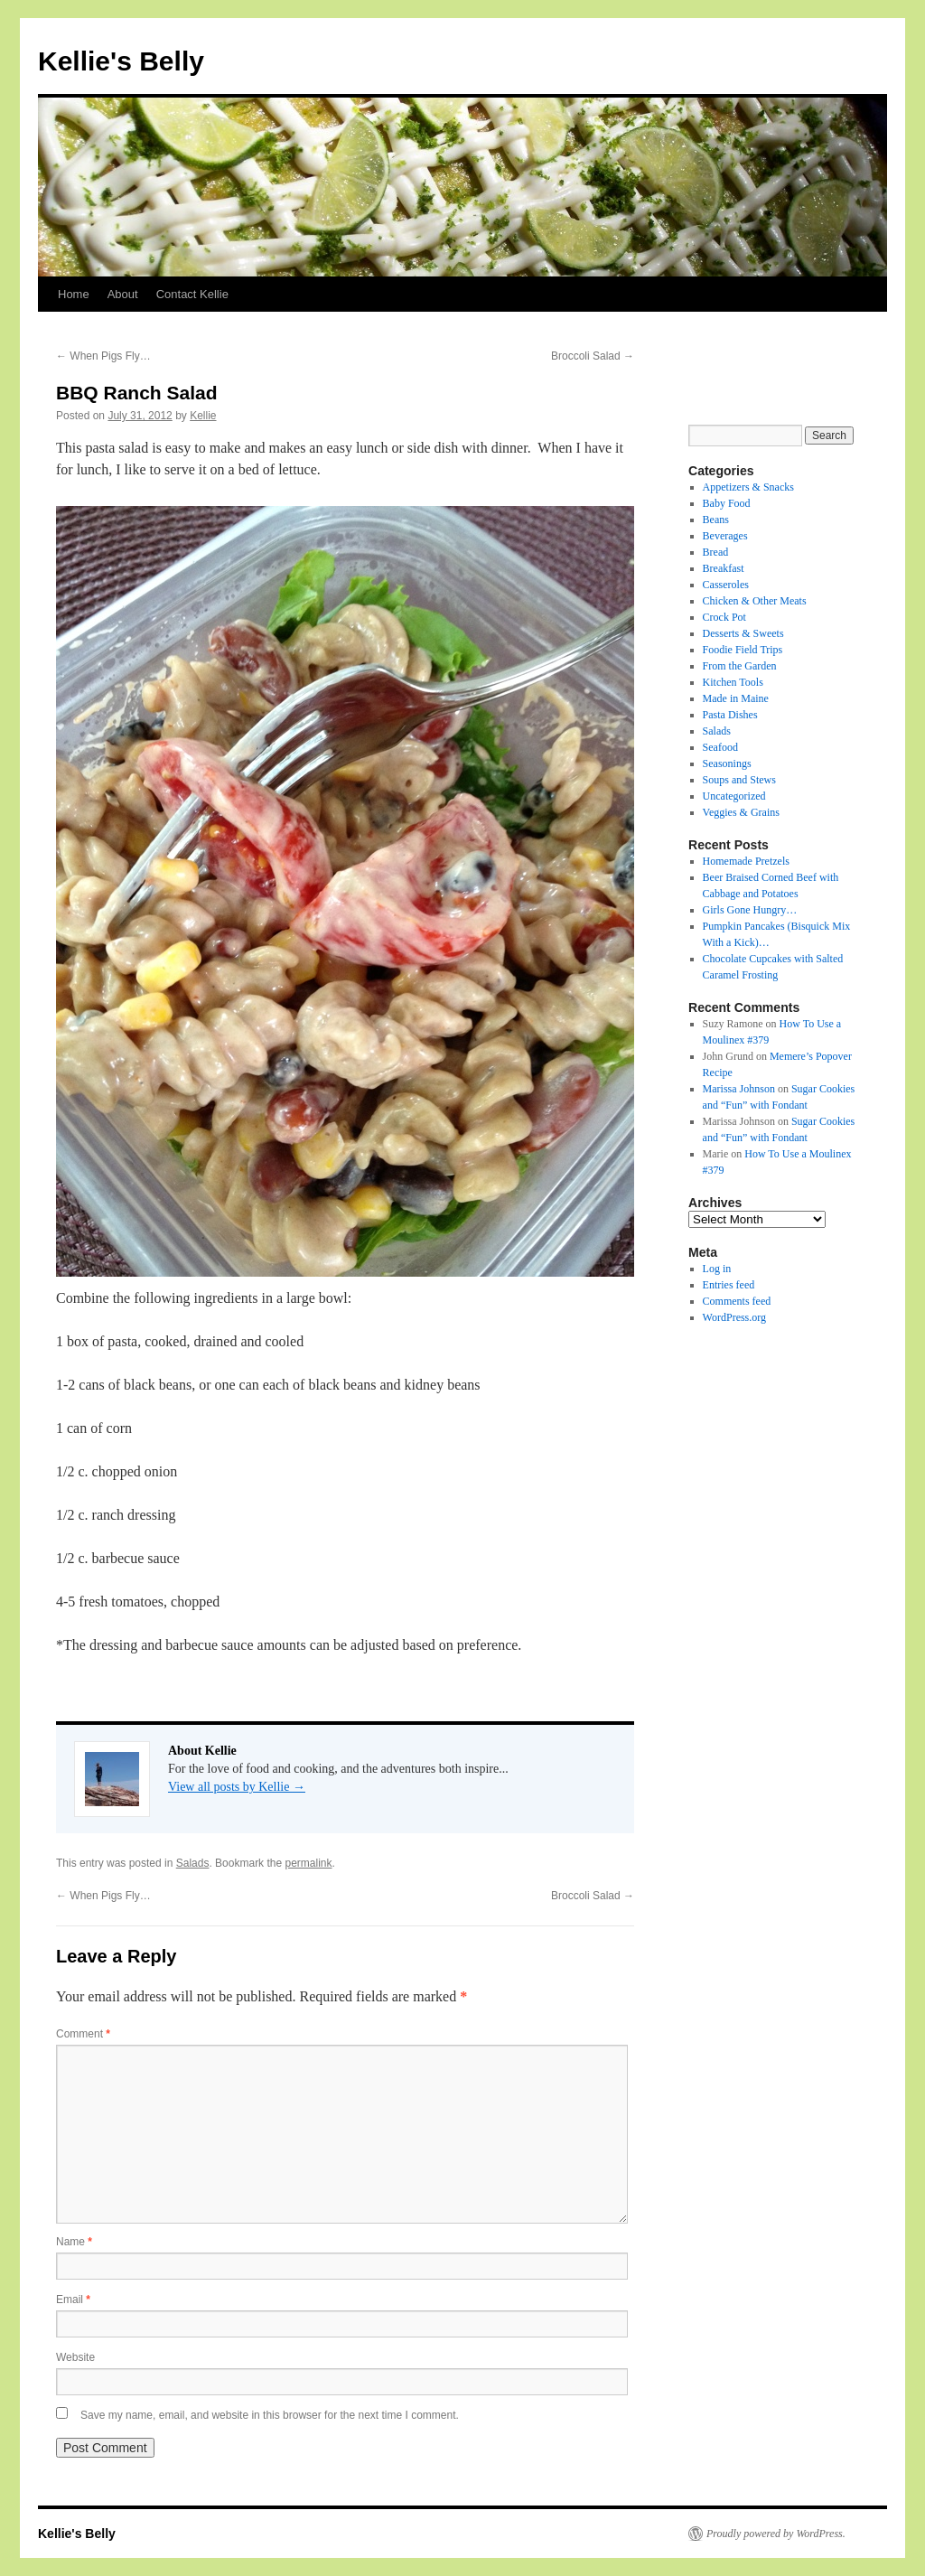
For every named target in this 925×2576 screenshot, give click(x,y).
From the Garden (740, 666)
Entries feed (729, 1285)
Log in (717, 1268)
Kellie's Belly (121, 61)
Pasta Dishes (730, 714)
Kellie (203, 415)
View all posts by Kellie (236, 1787)
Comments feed (737, 1301)
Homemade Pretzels (746, 861)
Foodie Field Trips (743, 649)
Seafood (720, 747)
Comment (83, 2034)
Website (75, 2357)
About (122, 294)
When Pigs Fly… (103, 356)
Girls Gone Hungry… (750, 910)
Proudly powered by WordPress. (776, 2533)
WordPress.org (734, 1317)
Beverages (725, 535)
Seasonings (727, 763)
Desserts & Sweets (743, 633)
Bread (716, 552)
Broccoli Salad (592, 356)
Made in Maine (736, 698)
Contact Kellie (192, 294)
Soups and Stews (739, 779)
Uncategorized (734, 796)
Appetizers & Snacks (748, 487)
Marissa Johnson (739, 1088)
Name (74, 2241)
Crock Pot (724, 617)
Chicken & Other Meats (755, 601)
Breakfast (723, 568)
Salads (193, 1863)
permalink (308, 1863)
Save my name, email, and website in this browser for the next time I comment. (269, 2415)
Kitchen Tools (733, 682)
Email (73, 2299)
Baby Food (727, 503)
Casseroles (726, 584)
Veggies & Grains (741, 812)
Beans (716, 519)
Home (73, 294)
